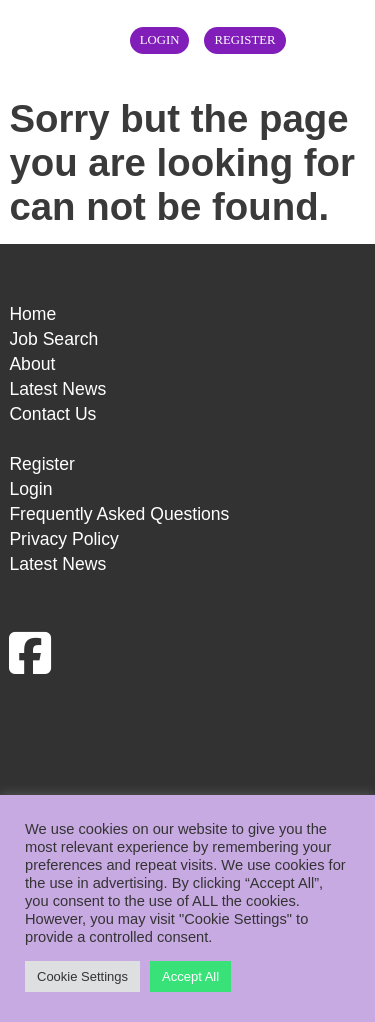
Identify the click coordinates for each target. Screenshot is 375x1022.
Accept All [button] (190, 976)
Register (244, 40)
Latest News (57, 389)
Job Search (53, 339)
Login (160, 40)
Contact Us (52, 414)
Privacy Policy (64, 539)
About (32, 364)
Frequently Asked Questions (119, 514)
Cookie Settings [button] (82, 976)
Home (32, 314)
